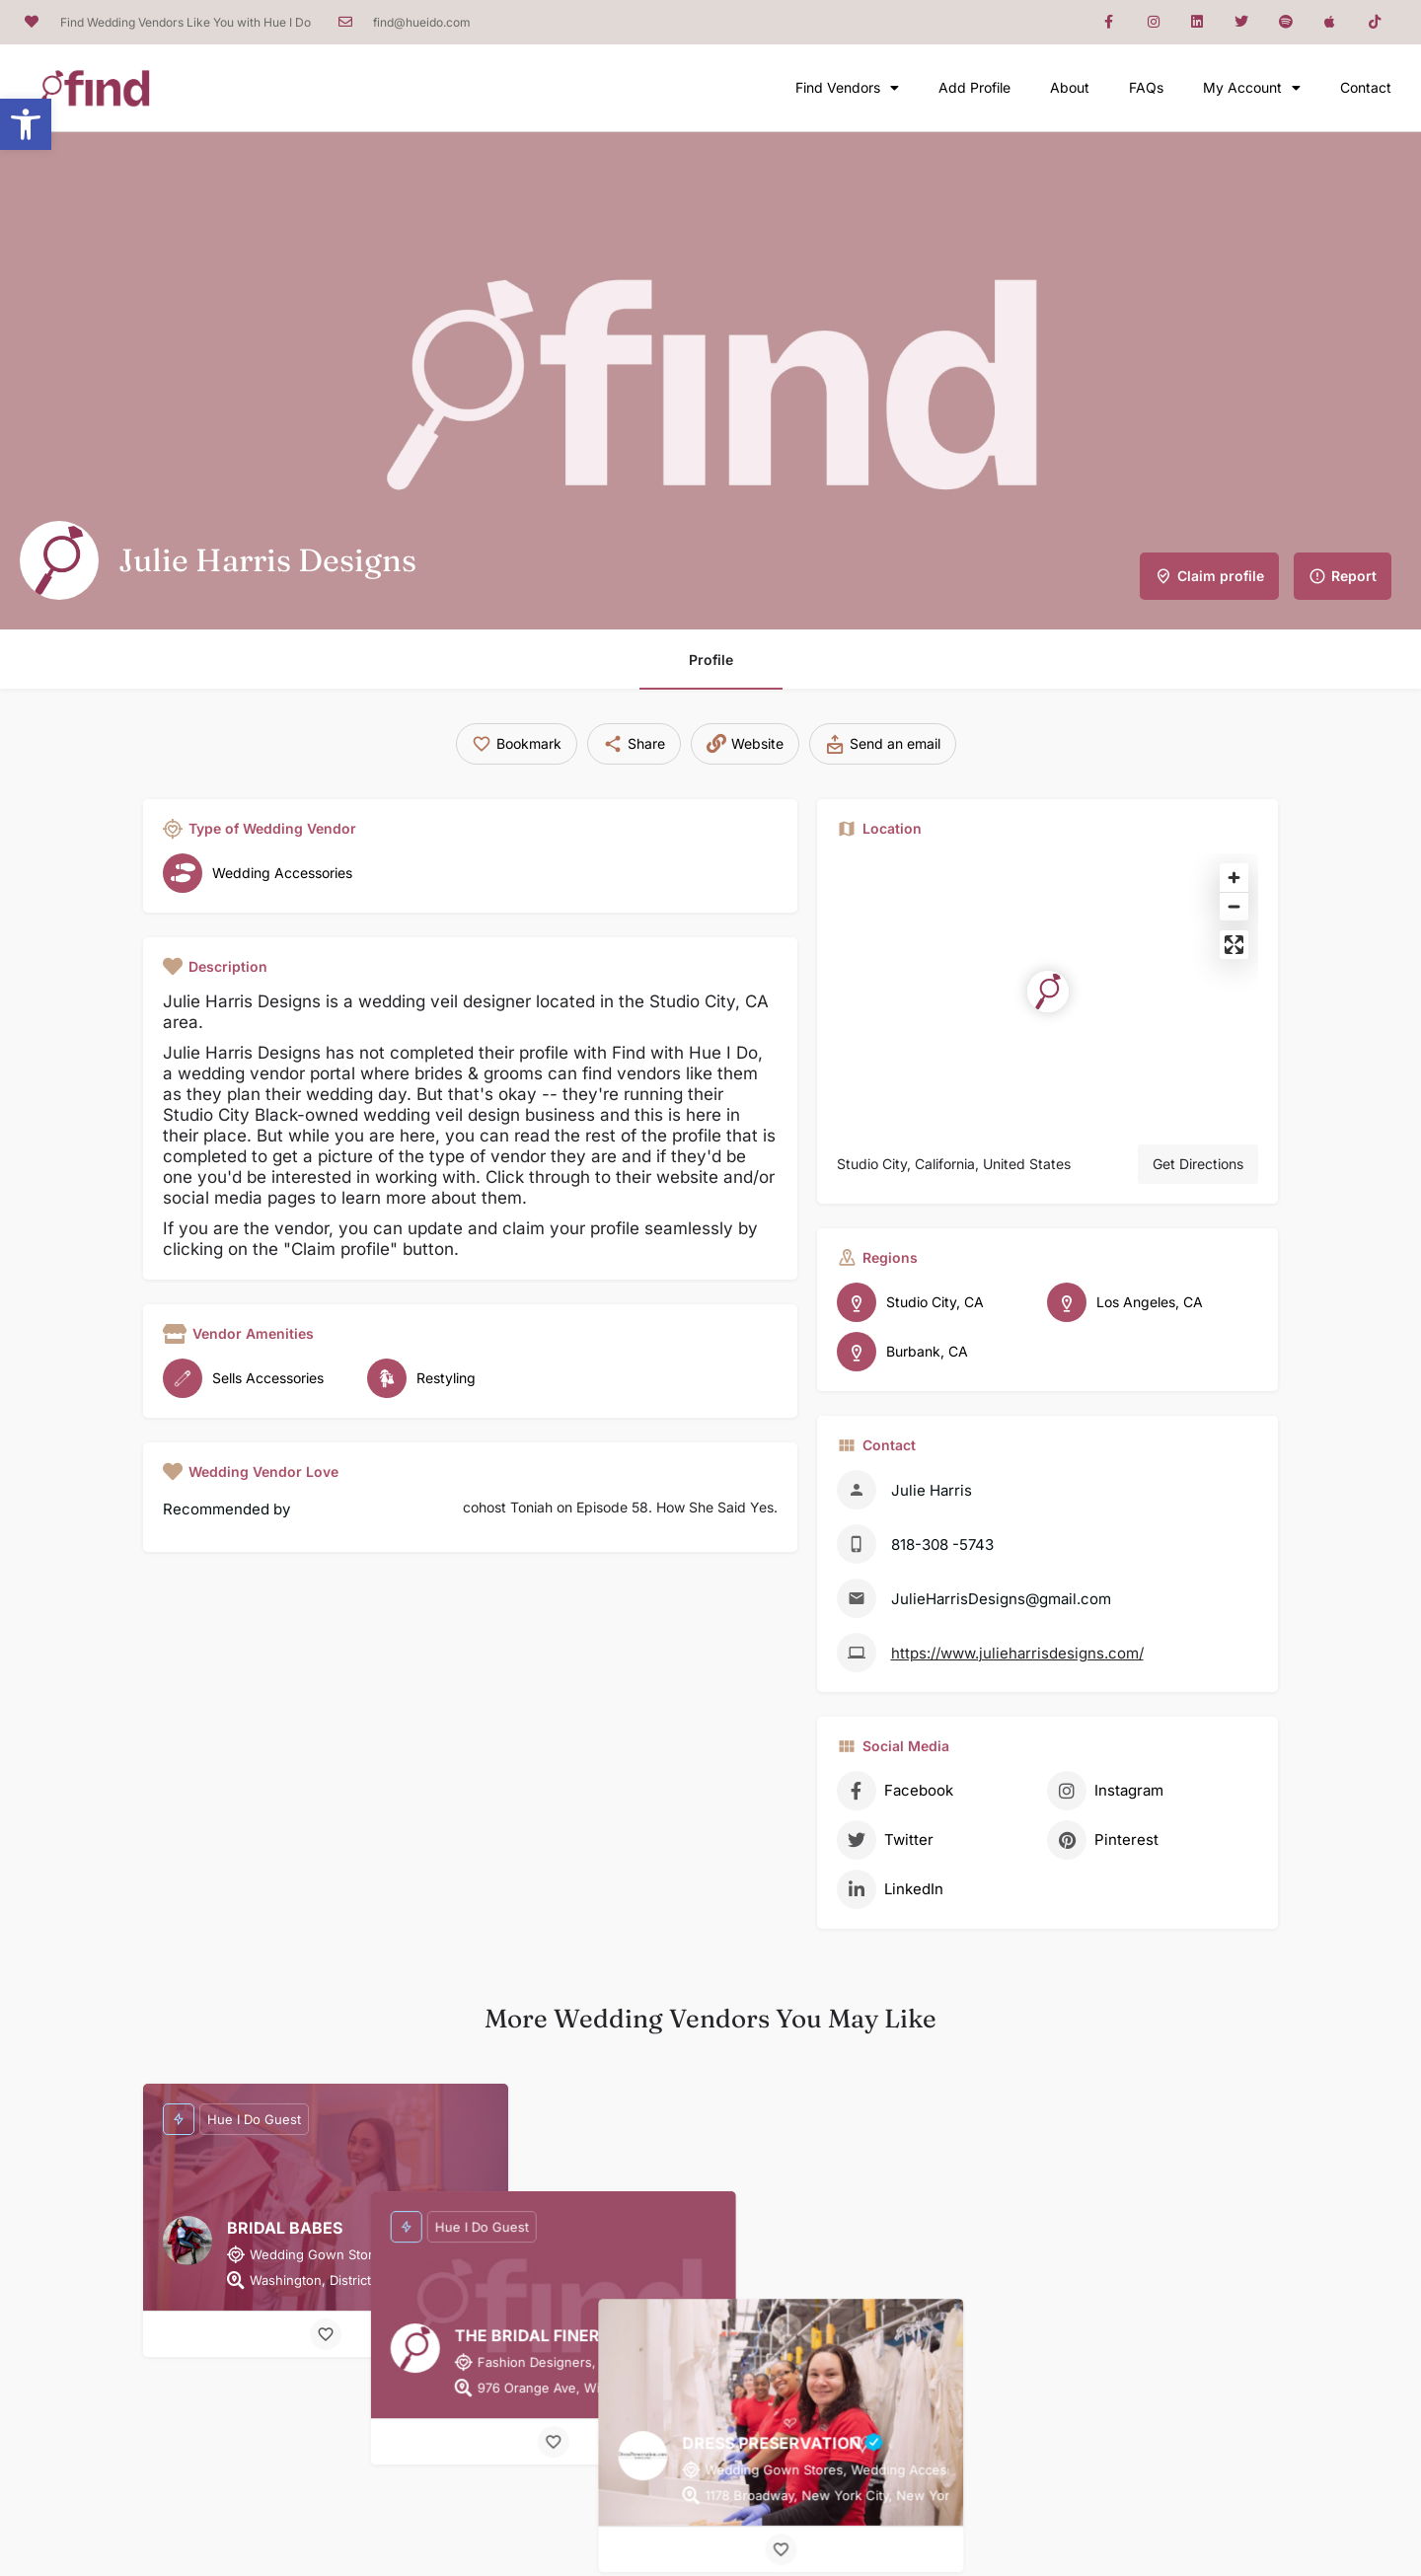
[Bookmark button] (325, 2334)
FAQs (1146, 87)
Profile (711, 659)
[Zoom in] (1234, 877)
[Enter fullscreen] (1234, 944)
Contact (1365, 87)
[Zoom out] (1234, 906)
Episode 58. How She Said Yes (675, 1507)
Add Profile (974, 87)
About (1069, 87)
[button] (25, 124)
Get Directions (1198, 1163)
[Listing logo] (59, 560)
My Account (1252, 88)
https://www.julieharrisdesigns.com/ (1017, 1653)
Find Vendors (847, 88)
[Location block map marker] (1048, 991)
